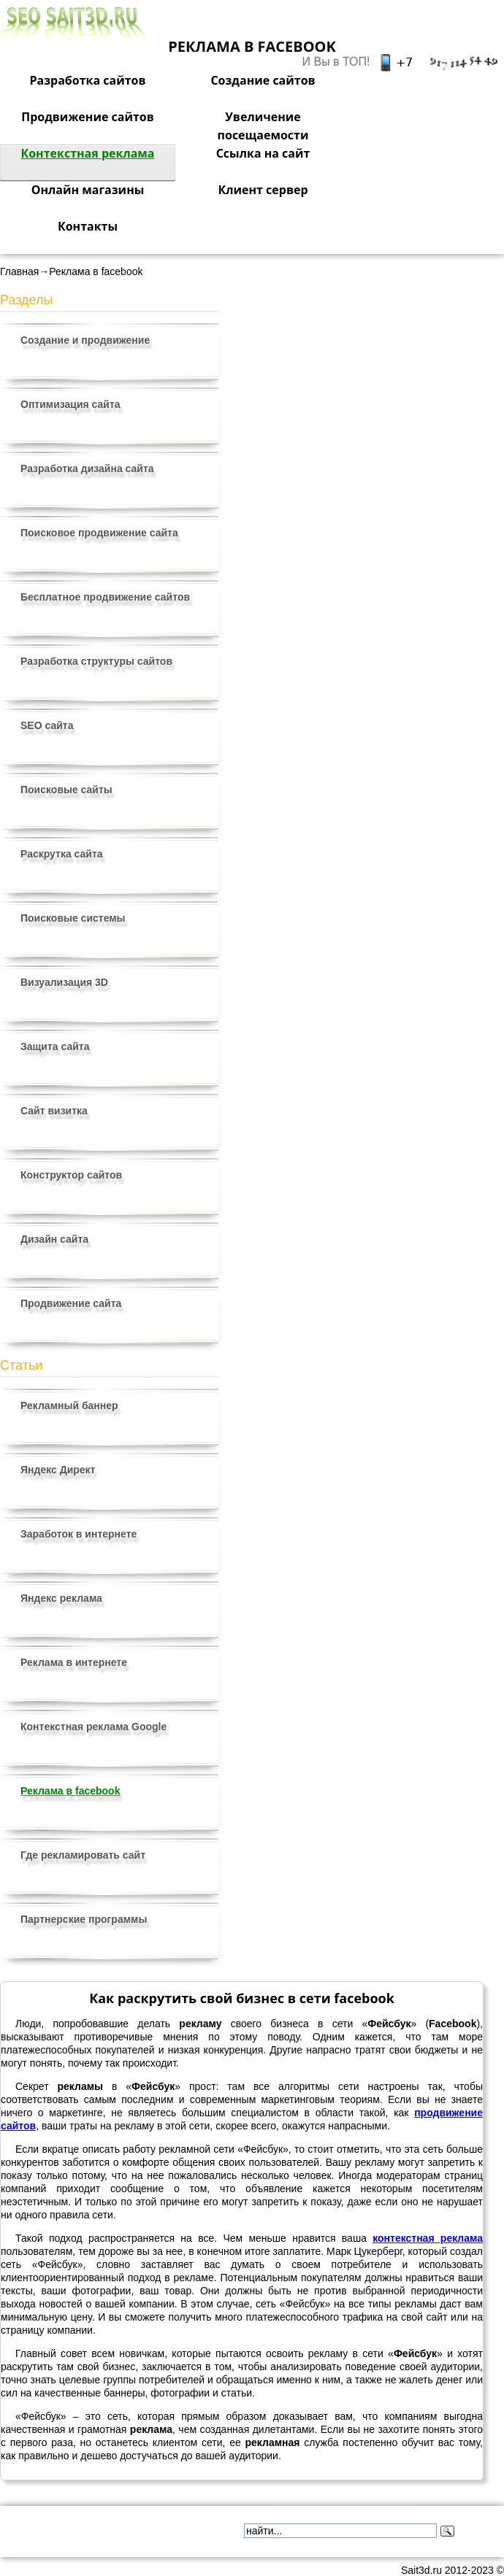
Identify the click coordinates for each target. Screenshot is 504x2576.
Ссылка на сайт (263, 153)
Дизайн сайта (54, 1239)
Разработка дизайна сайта (87, 468)
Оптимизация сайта (70, 404)
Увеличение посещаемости (263, 126)
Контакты (88, 226)
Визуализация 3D (64, 982)
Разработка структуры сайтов (96, 661)
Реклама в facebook (70, 1791)
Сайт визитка (54, 1111)
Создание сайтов (262, 80)
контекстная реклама (428, 2238)
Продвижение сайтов (87, 117)
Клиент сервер (263, 190)
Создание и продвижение (85, 340)
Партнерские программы (83, 1919)
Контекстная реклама (87, 153)
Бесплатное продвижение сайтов (105, 597)
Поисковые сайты (66, 789)
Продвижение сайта (70, 1303)
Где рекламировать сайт (82, 1855)
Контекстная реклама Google (93, 1726)
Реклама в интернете (73, 1662)
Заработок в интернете (78, 1534)
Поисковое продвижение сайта (99, 533)
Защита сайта (55, 1046)
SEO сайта (46, 725)
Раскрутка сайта (61, 854)
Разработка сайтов (87, 80)
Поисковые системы (73, 918)
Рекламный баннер (69, 1405)
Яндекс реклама (61, 1598)
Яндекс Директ (57, 1470)
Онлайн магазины (88, 190)
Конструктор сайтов (71, 1175)
